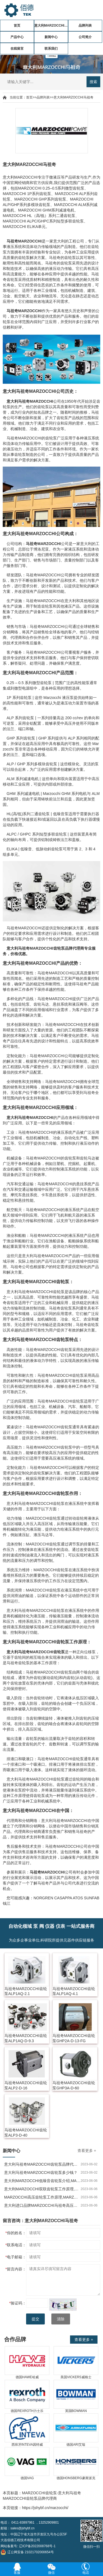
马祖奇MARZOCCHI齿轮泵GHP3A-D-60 (73, 2085)
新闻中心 (51, 37)
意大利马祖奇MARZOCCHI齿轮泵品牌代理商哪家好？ (42, 2164)
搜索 (93, 82)
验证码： (17, 2303)
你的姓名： (15, 2233)
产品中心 (17, 37)
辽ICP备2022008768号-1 (37, 2546)
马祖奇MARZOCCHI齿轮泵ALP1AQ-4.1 (73, 1991)
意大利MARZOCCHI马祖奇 (51, 25)
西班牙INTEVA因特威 (27, 2445)
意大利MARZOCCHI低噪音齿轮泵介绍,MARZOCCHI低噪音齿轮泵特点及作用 (42, 2181)
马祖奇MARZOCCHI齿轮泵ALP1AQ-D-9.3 (25, 2038)
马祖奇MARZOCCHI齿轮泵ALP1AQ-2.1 (25, 1991)
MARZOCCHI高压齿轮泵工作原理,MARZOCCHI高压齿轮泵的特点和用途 (42, 2197)
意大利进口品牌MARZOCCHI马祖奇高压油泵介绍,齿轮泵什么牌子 (42, 2205)
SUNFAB (91, 1898)
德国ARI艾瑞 (75, 2445)
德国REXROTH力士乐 (27, 2411)
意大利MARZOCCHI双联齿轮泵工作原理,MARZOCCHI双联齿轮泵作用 (42, 2189)
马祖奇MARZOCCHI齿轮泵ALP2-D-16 (25, 2085)
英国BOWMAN (76, 2411)
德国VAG (27, 2478)
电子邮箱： (15, 2257)
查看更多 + (86, 2150)
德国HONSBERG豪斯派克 (76, 2478)
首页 (17, 25)
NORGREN (43, 1898)
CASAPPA (63, 1898)
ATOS (78, 1898)
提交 (35, 2319)
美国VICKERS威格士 (75, 2377)
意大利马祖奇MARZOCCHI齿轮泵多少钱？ (40, 2172)
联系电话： (15, 2245)
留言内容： (15, 2269)
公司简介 (85, 37)
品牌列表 (85, 25)
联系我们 (51, 48)
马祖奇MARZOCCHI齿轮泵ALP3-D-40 (25, 2132)
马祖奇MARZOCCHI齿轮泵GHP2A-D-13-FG (73, 2038)
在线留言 (17, 48)
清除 (61, 2319)
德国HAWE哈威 (27, 2377)
